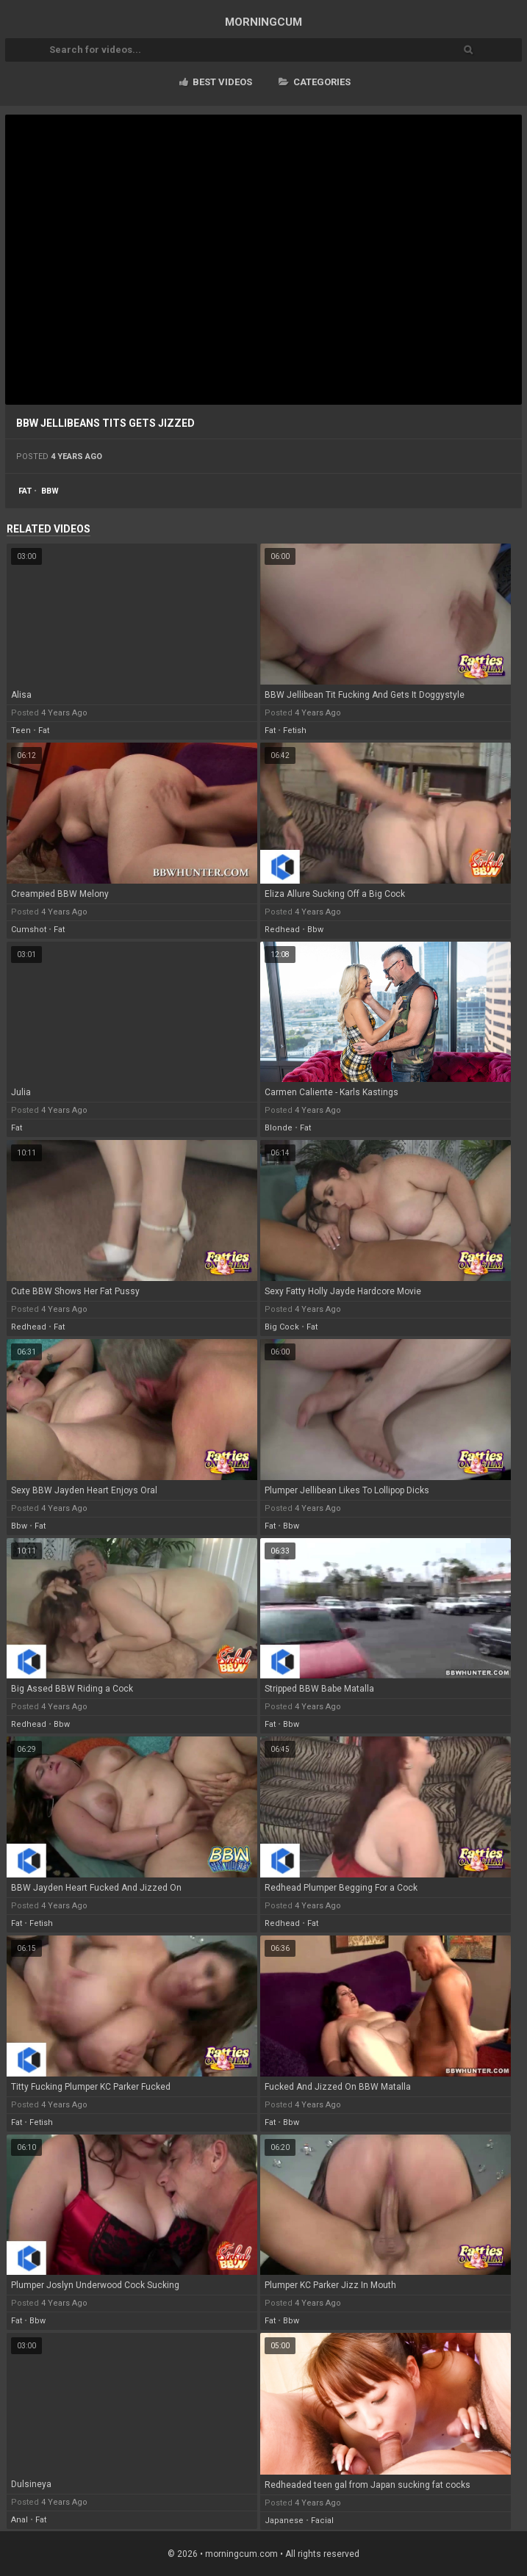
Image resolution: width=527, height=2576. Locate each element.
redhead (282, 929)
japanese (284, 2520)
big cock (282, 1327)
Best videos (215, 81)
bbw (50, 491)
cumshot (28, 929)
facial (322, 2520)
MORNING (263, 22)
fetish (294, 730)
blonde (279, 1128)
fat (25, 491)
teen (21, 730)
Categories (315, 81)
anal (19, 2520)
